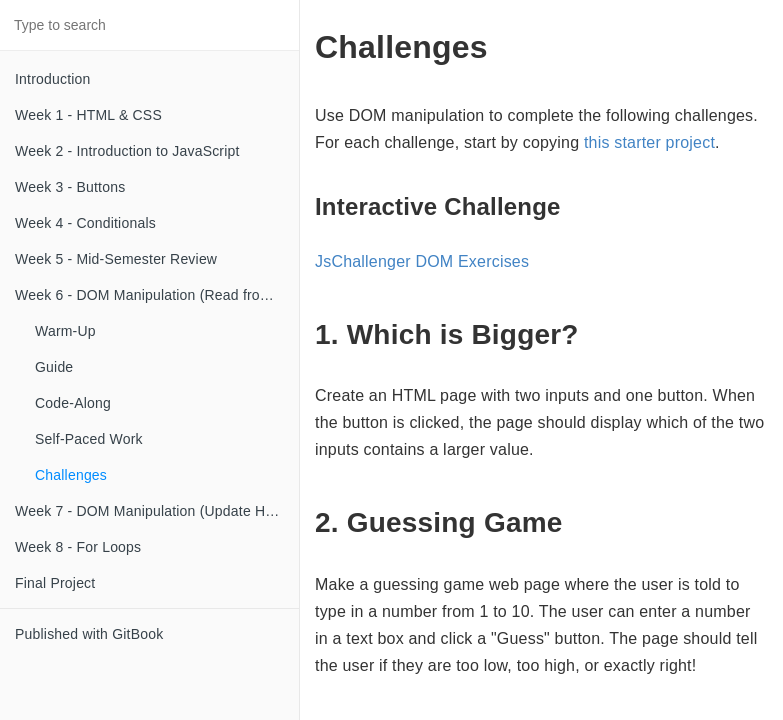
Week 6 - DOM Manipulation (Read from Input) (157, 295)
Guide (54, 367)
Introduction (53, 79)
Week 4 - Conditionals (85, 223)
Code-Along (73, 403)
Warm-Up (65, 331)
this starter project (649, 142)
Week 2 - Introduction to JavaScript (127, 151)
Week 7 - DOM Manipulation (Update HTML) (157, 511)
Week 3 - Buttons (70, 187)
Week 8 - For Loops (78, 547)
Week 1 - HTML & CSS (88, 115)
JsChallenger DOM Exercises (422, 261)
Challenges (71, 475)
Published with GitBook (89, 634)
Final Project (55, 583)
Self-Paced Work (89, 439)
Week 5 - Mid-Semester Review (116, 259)
